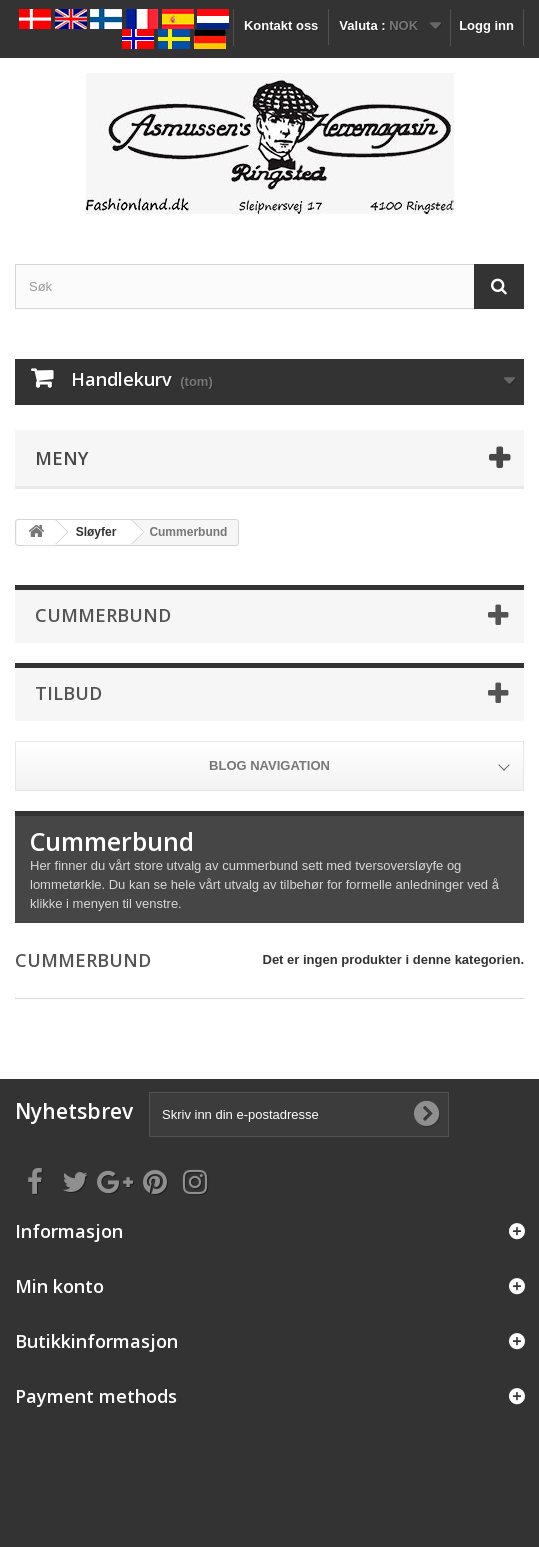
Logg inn (486, 25)
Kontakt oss (281, 25)
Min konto (59, 1286)
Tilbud (68, 693)
